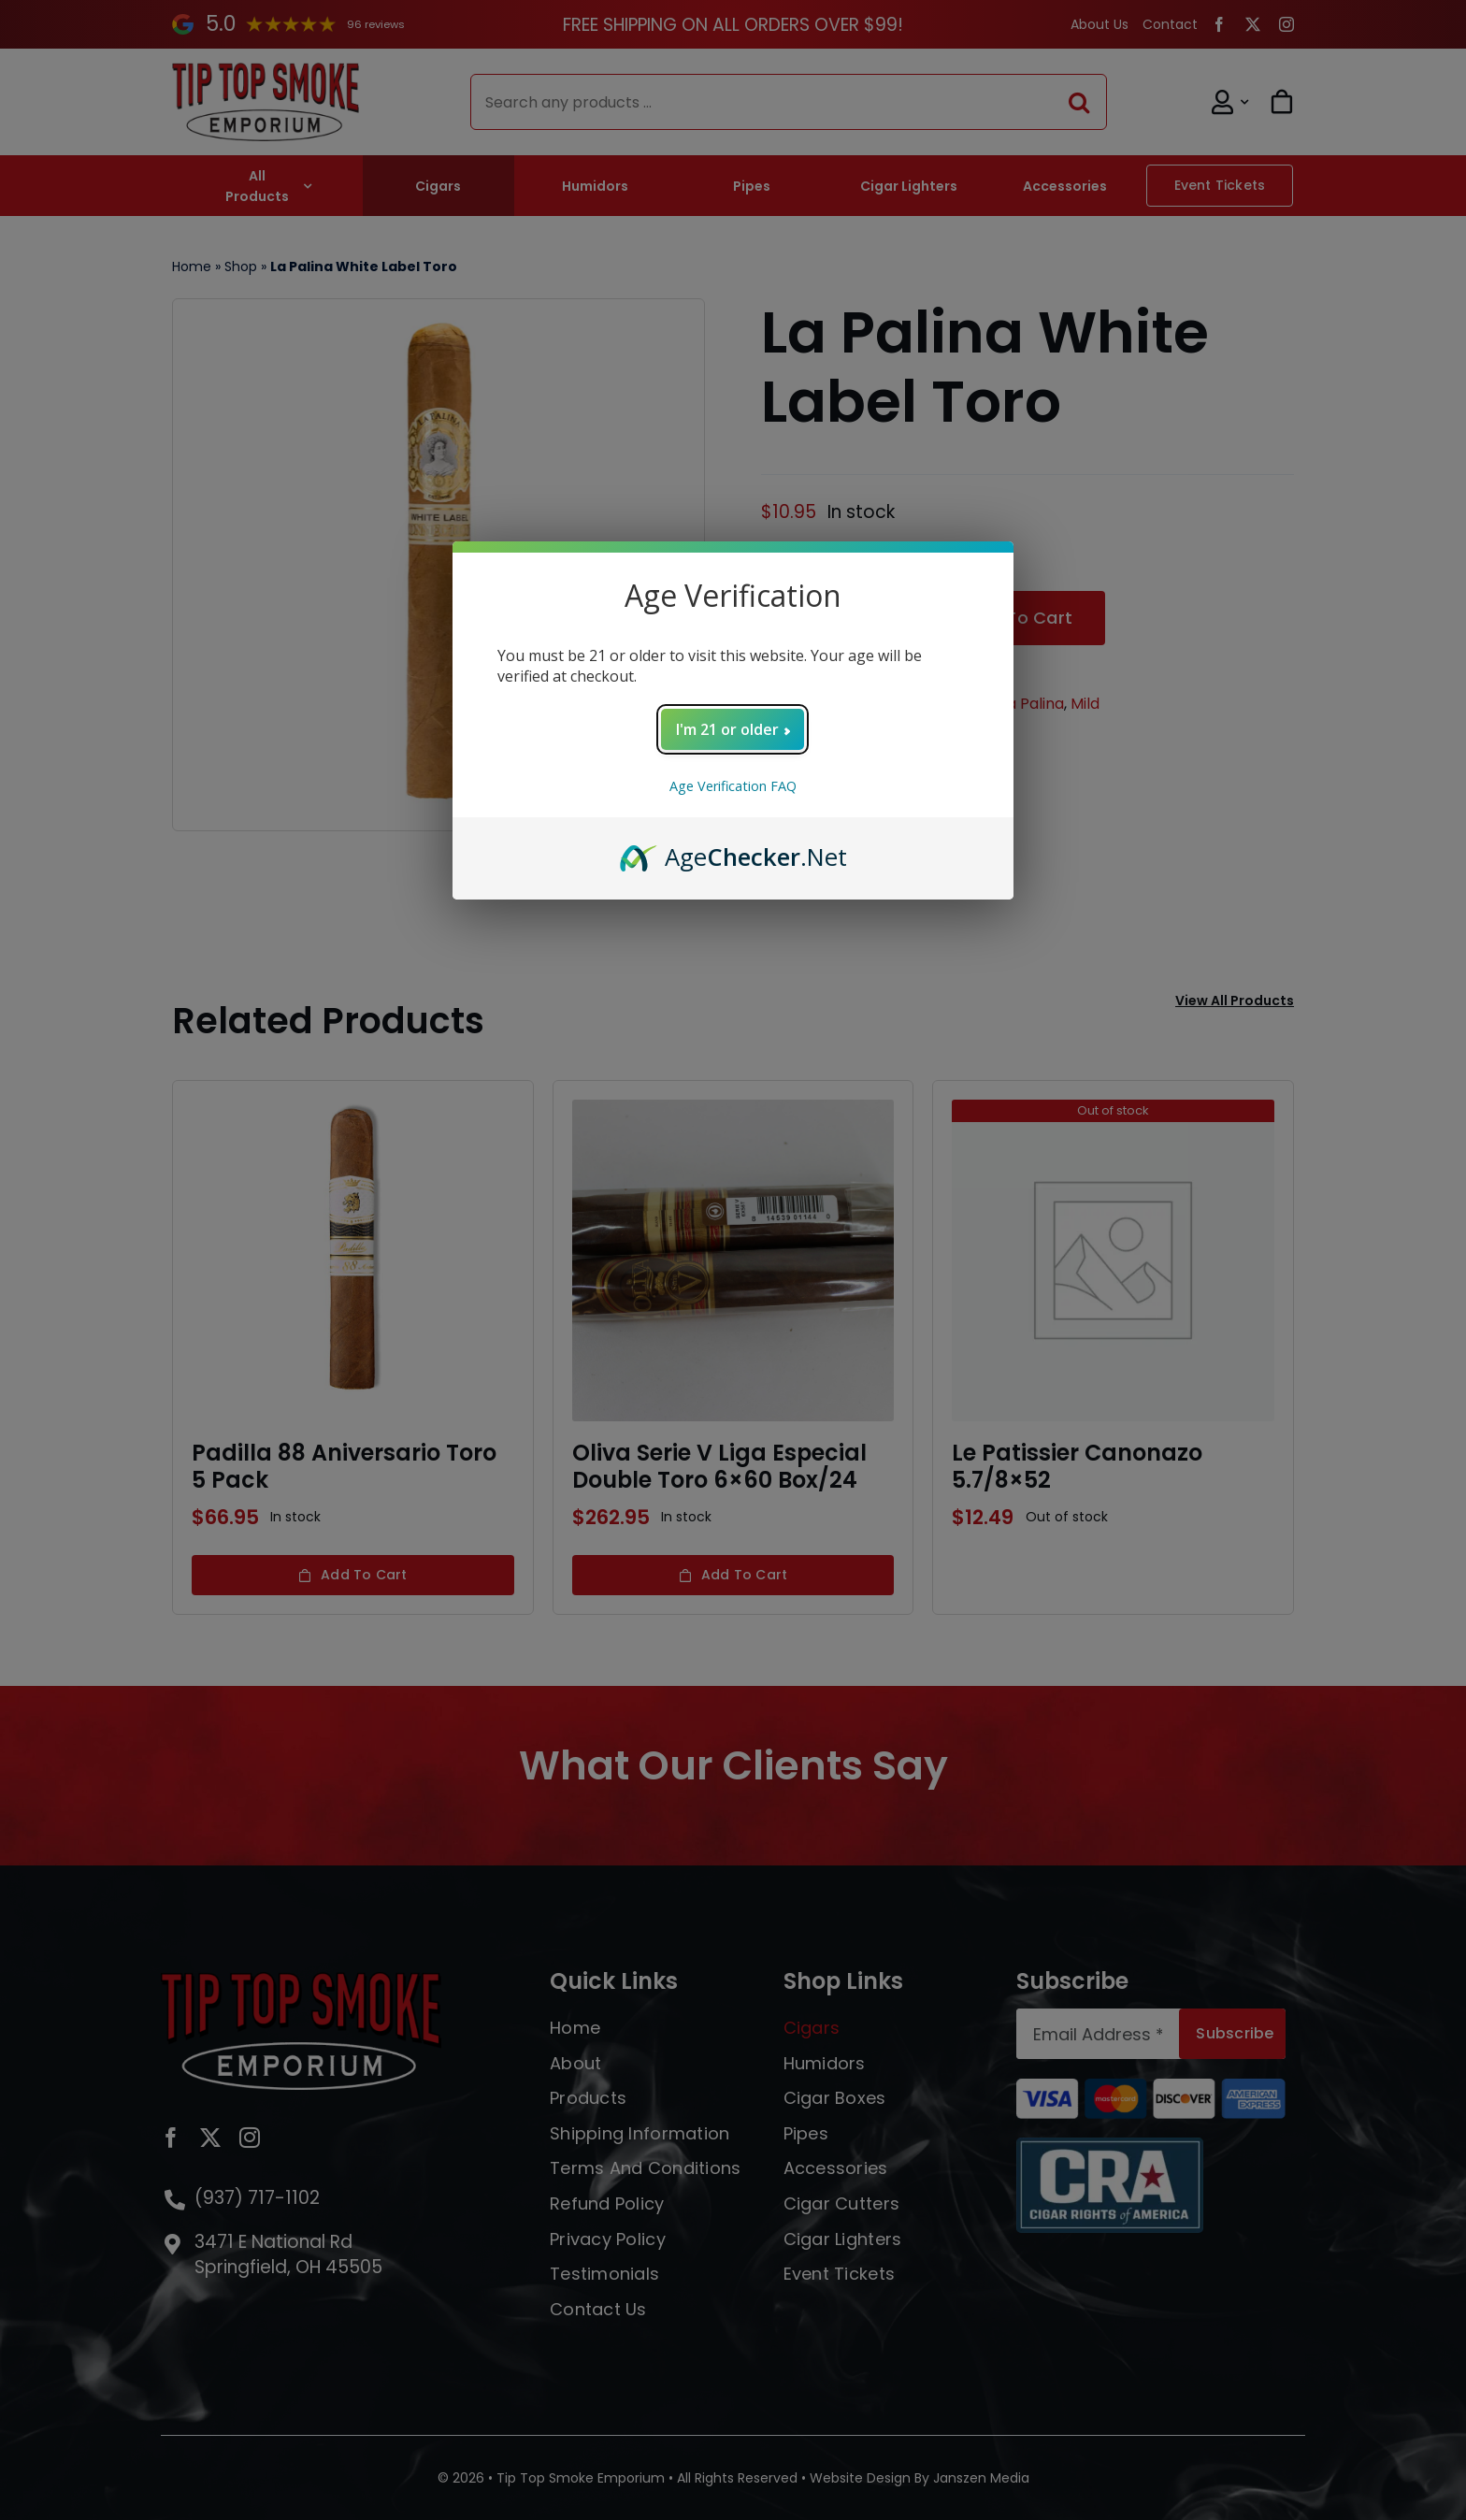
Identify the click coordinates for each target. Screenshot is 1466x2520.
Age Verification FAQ (733, 786)
